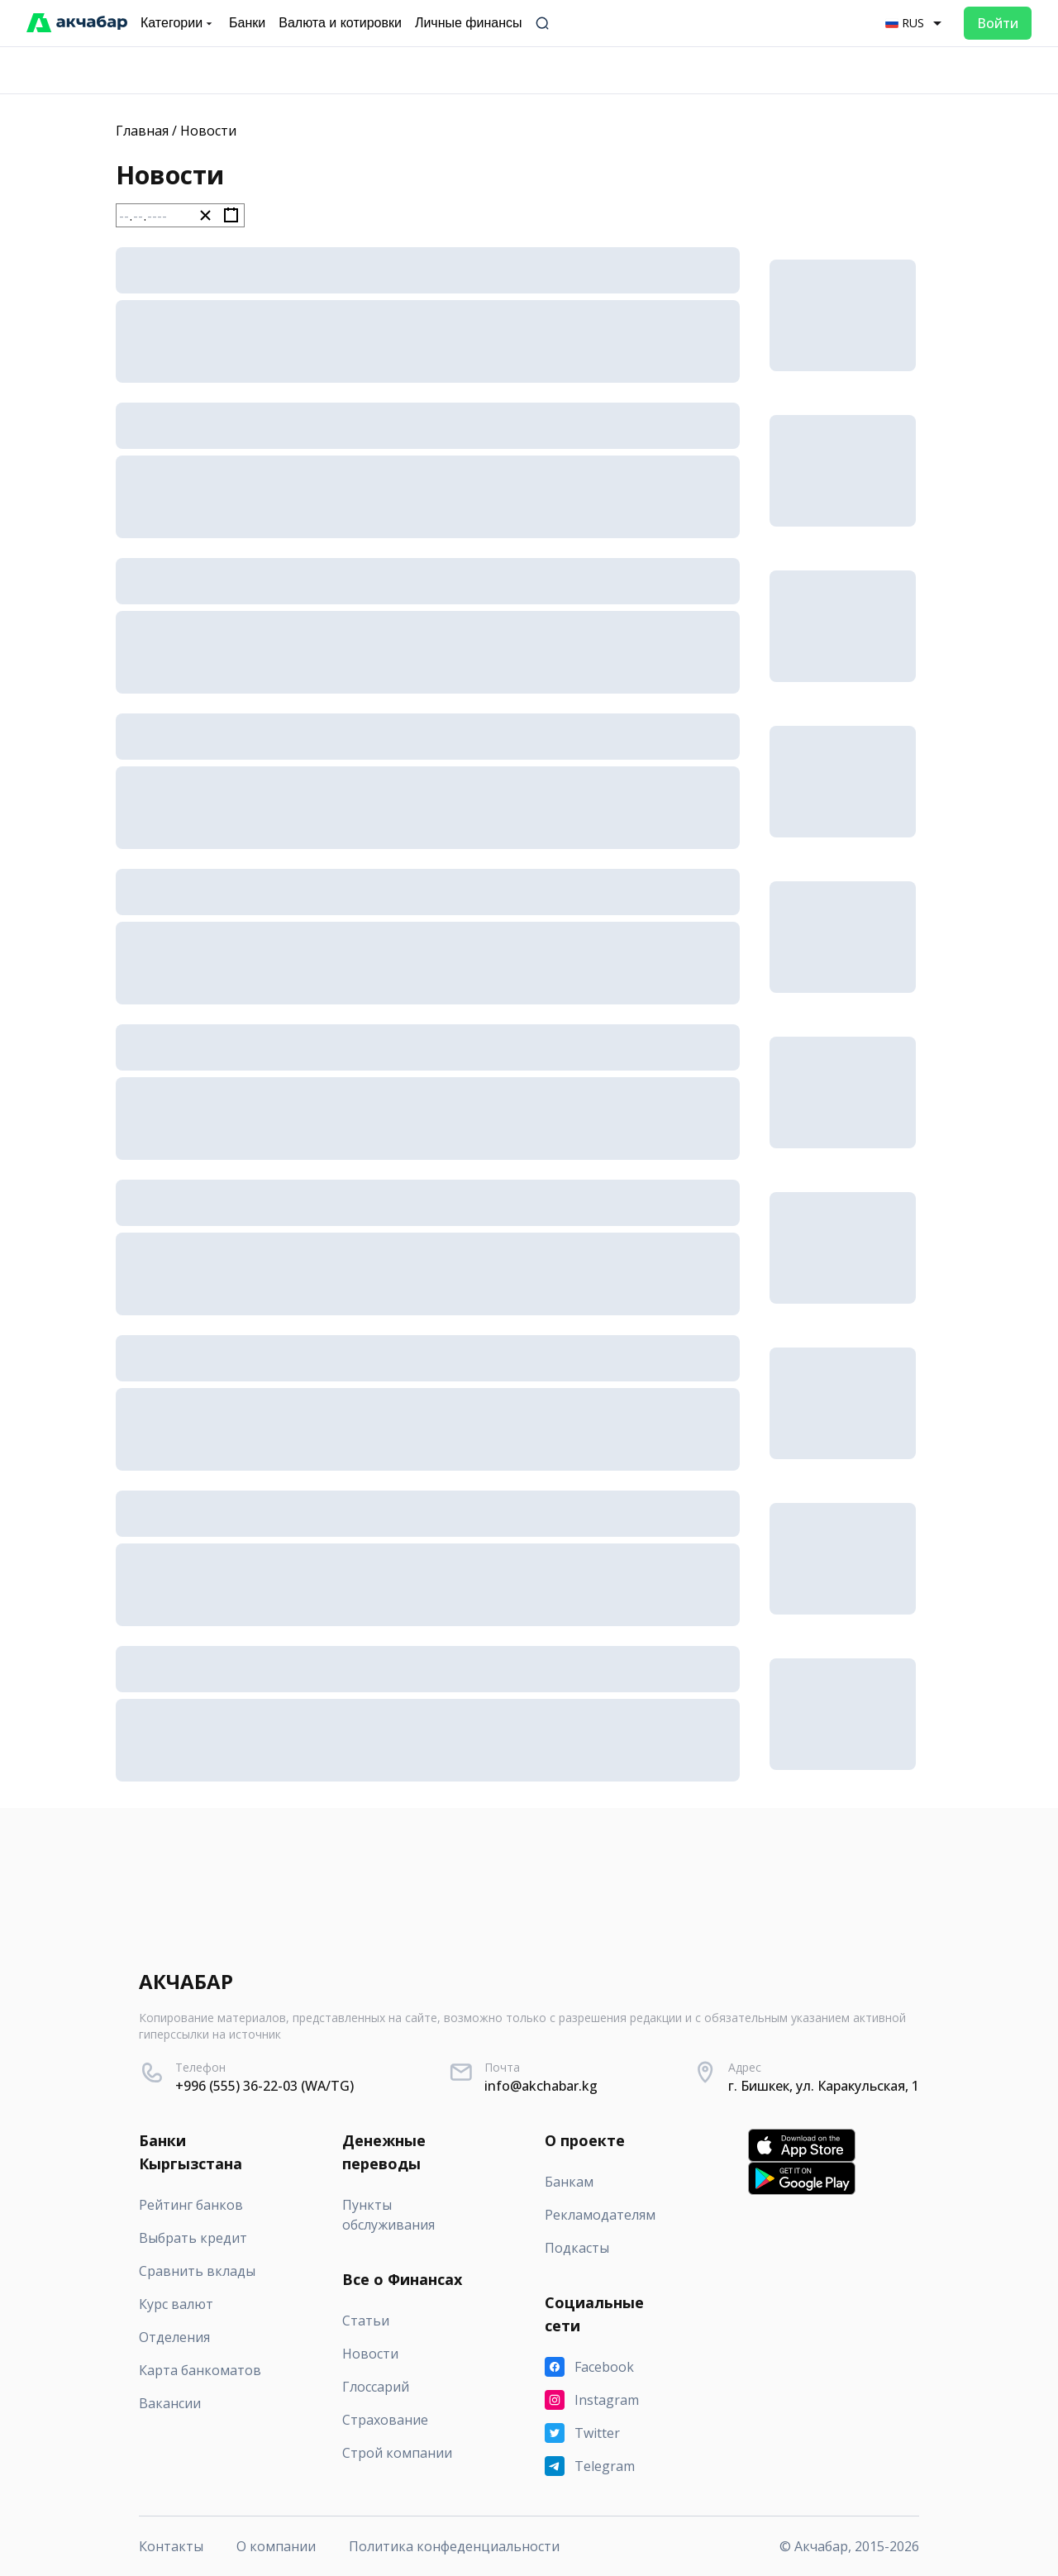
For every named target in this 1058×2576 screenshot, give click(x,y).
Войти (997, 23)
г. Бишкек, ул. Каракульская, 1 (823, 2086)
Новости (208, 131)
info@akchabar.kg (541, 2086)
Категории (178, 23)
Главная (142, 131)
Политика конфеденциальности (454, 2546)
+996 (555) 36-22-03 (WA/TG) (264, 2086)
